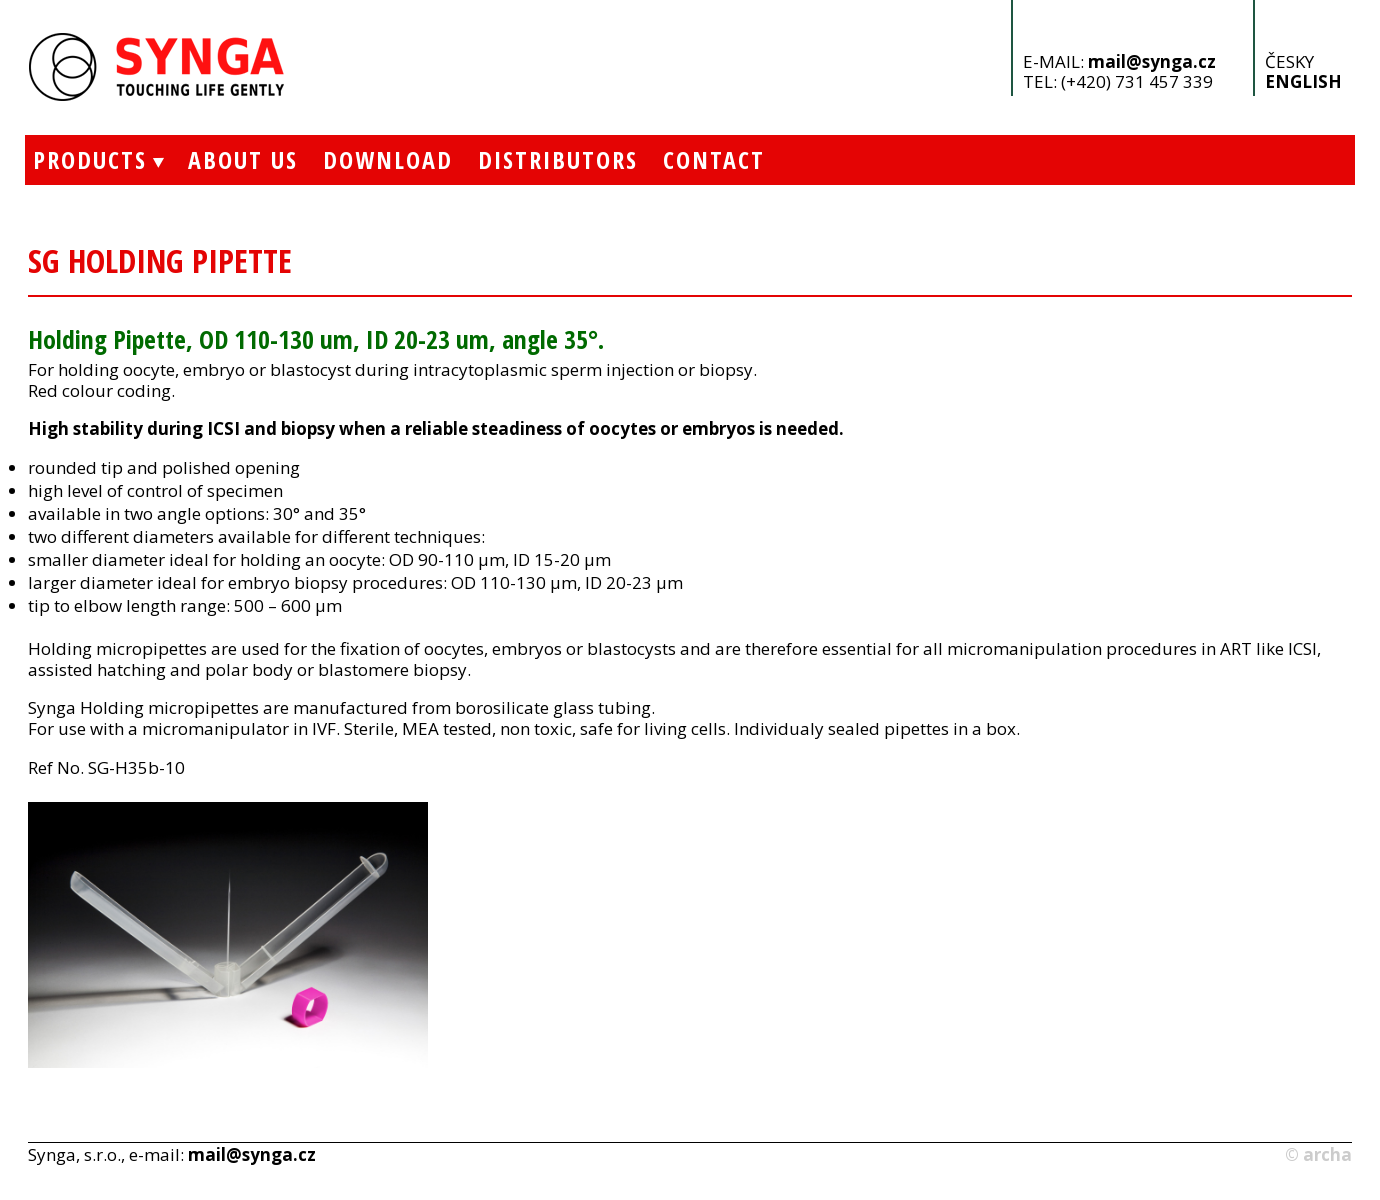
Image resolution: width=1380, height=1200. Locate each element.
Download (388, 159)
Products (86, 159)
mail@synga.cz (1152, 61)
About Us (243, 159)
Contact (714, 159)
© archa (1318, 1154)
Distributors (558, 159)
